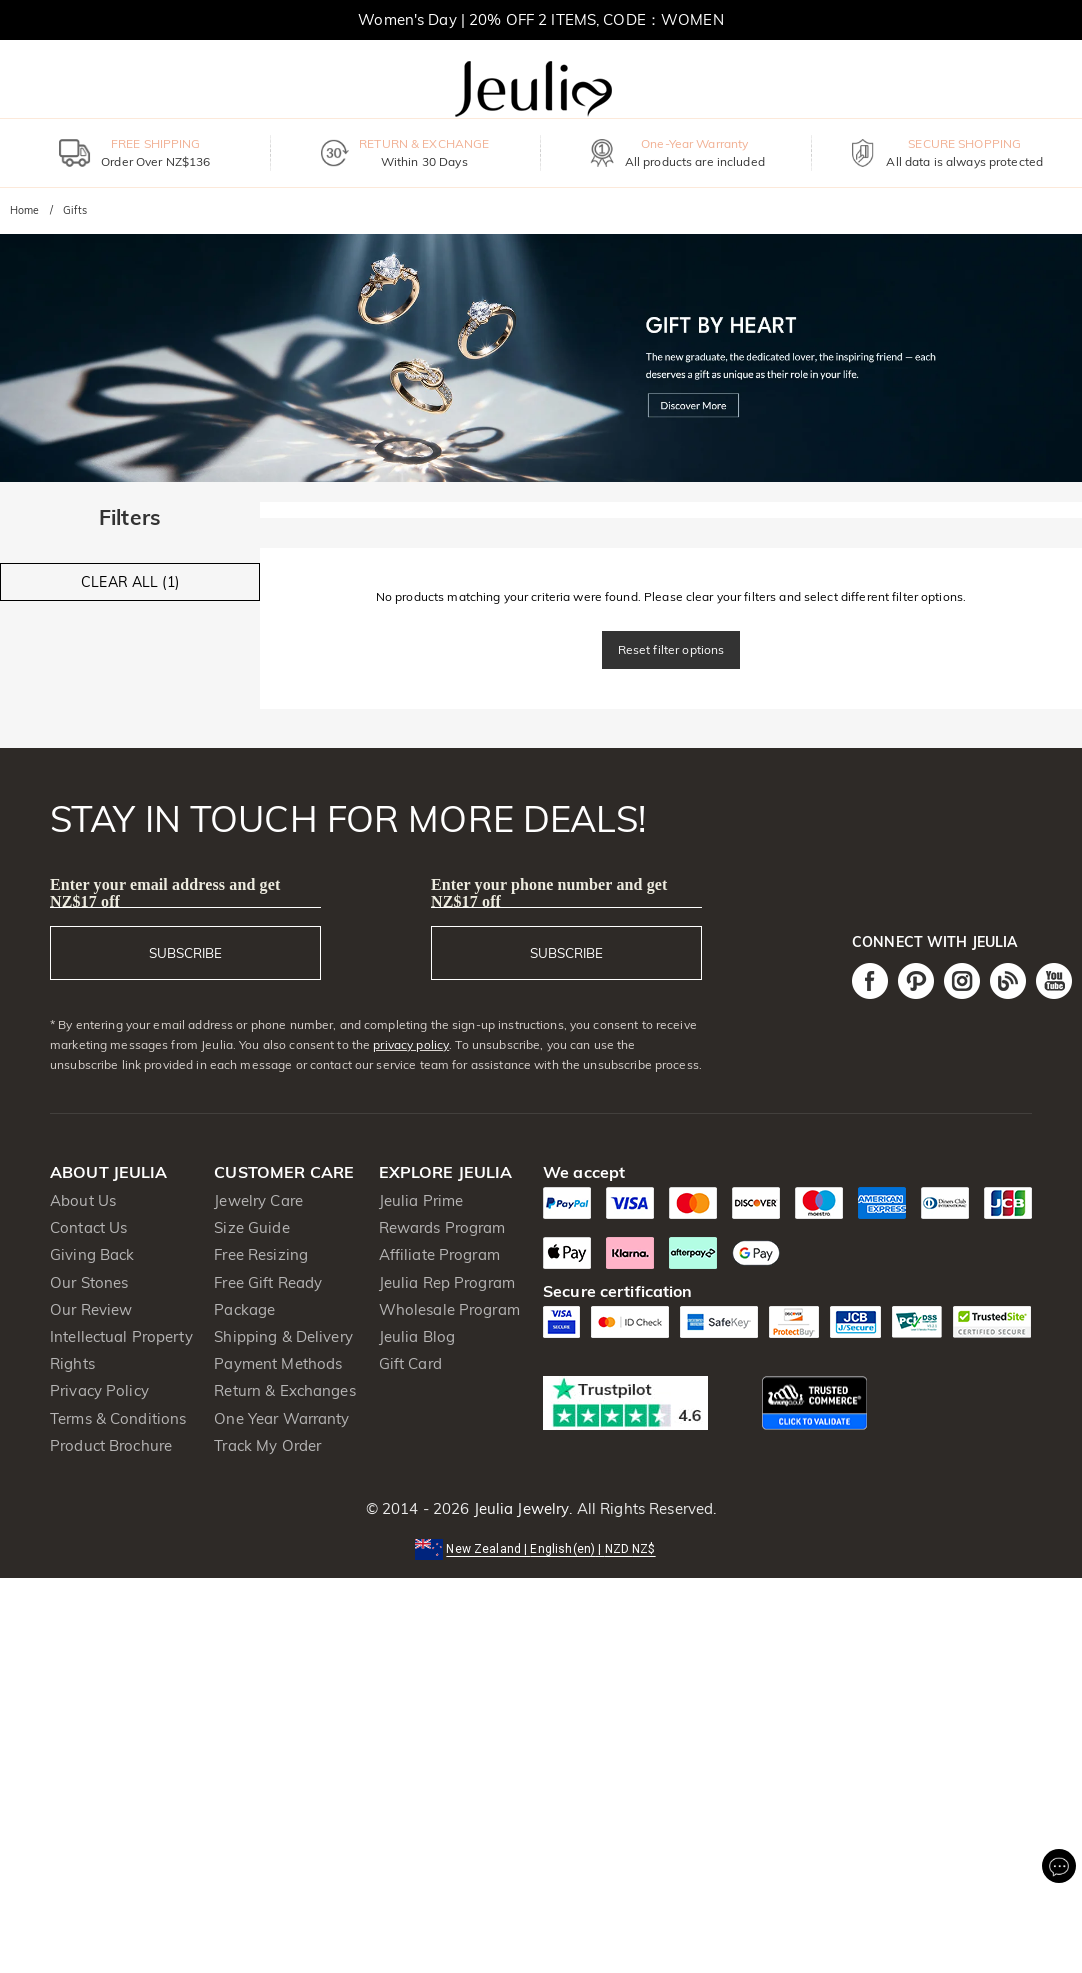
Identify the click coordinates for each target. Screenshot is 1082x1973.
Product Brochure (111, 1445)
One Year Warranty (281, 1418)
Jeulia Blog (417, 1336)
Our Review (91, 1309)
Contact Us (88, 1227)
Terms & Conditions (118, 1418)
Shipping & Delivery (283, 1336)
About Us (83, 1200)
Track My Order (267, 1445)
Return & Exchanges (284, 1390)
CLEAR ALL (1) (130, 582)
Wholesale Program (449, 1309)
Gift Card (410, 1363)
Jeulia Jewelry (519, 1508)
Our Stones (89, 1282)
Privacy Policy (99, 1390)
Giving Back (92, 1254)
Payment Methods (278, 1363)
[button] (540, 1547)
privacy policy (411, 1044)
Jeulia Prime (421, 1200)
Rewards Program (442, 1227)
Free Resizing (261, 1254)
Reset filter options (671, 649)
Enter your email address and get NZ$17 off (165, 893)
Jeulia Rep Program (447, 1282)
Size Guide (251, 1227)
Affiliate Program (439, 1254)
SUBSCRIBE (185, 953)
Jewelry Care (258, 1200)
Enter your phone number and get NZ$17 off (549, 893)
